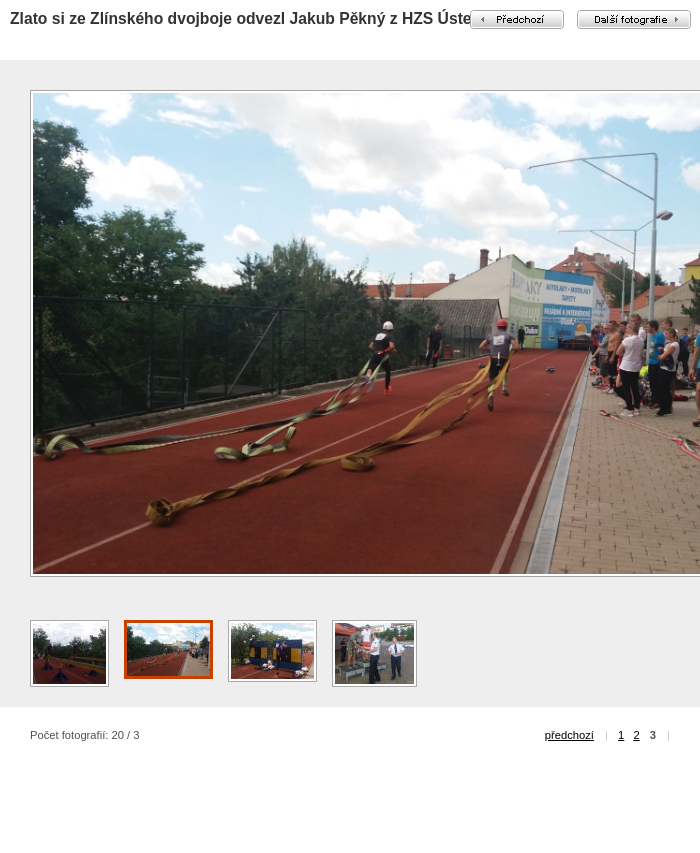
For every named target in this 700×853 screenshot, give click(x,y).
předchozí (569, 735)
